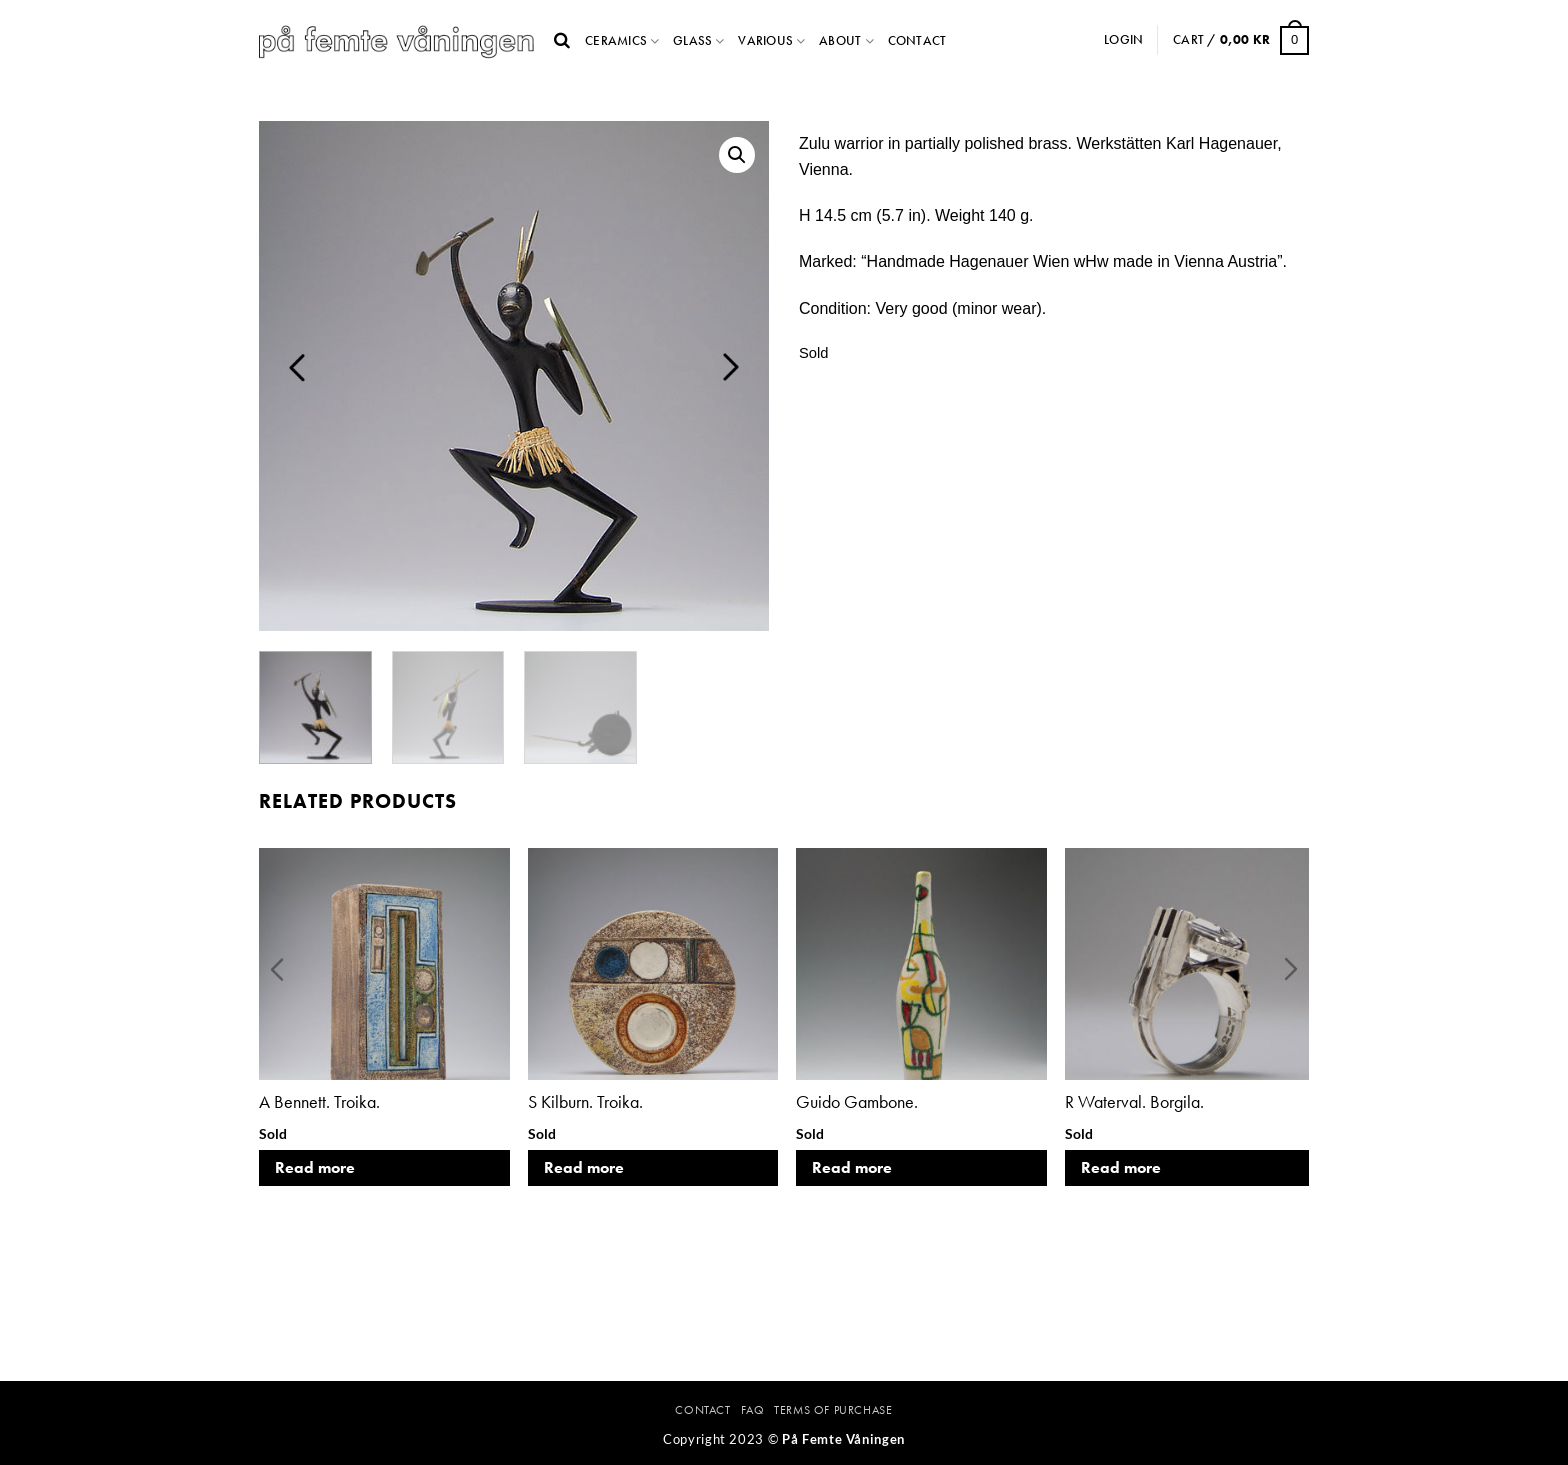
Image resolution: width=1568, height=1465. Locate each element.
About (840, 40)
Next (731, 367)
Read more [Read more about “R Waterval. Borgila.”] (1121, 1167)
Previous (297, 367)
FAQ (753, 1410)
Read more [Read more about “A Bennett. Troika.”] (315, 1167)
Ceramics (616, 40)
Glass (692, 40)
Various (765, 40)
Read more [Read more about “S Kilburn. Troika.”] (584, 1167)
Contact (917, 40)
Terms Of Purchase (833, 1410)
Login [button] (1123, 39)
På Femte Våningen (843, 1439)
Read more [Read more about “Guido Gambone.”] (852, 1167)
